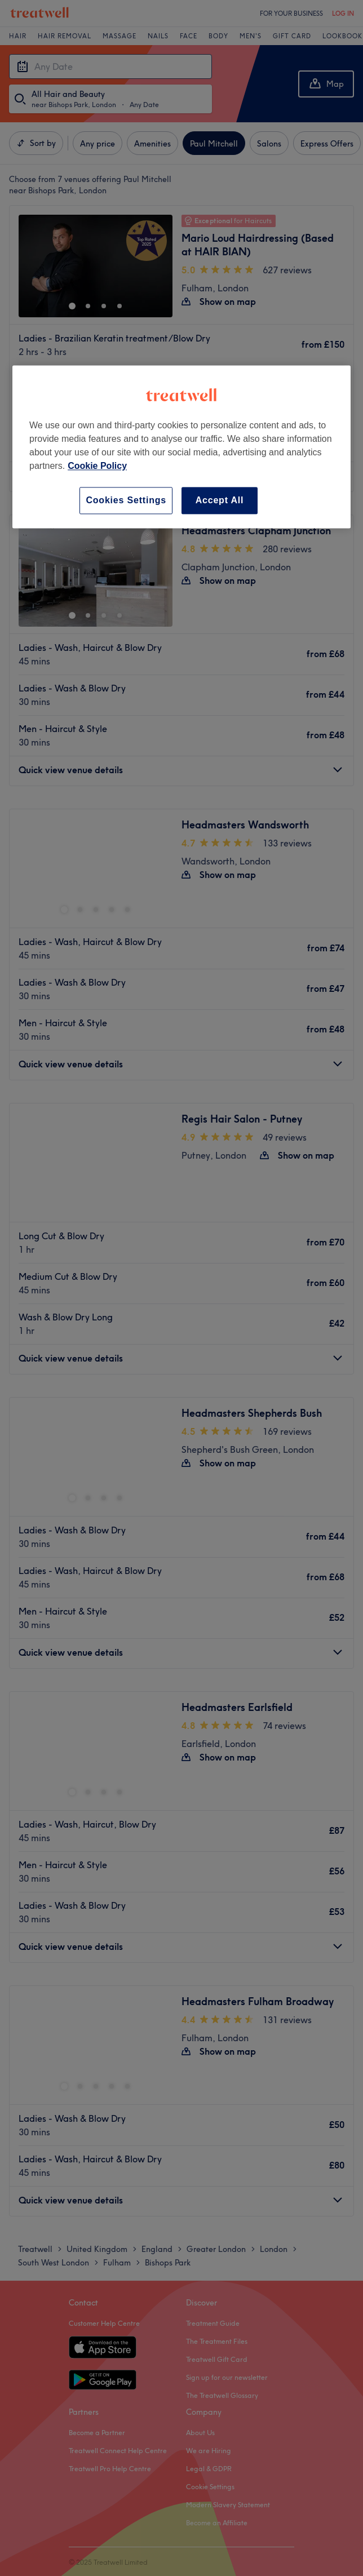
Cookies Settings (126, 500)
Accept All (220, 500)
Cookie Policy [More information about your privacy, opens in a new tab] (97, 466)
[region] (181, 446)
